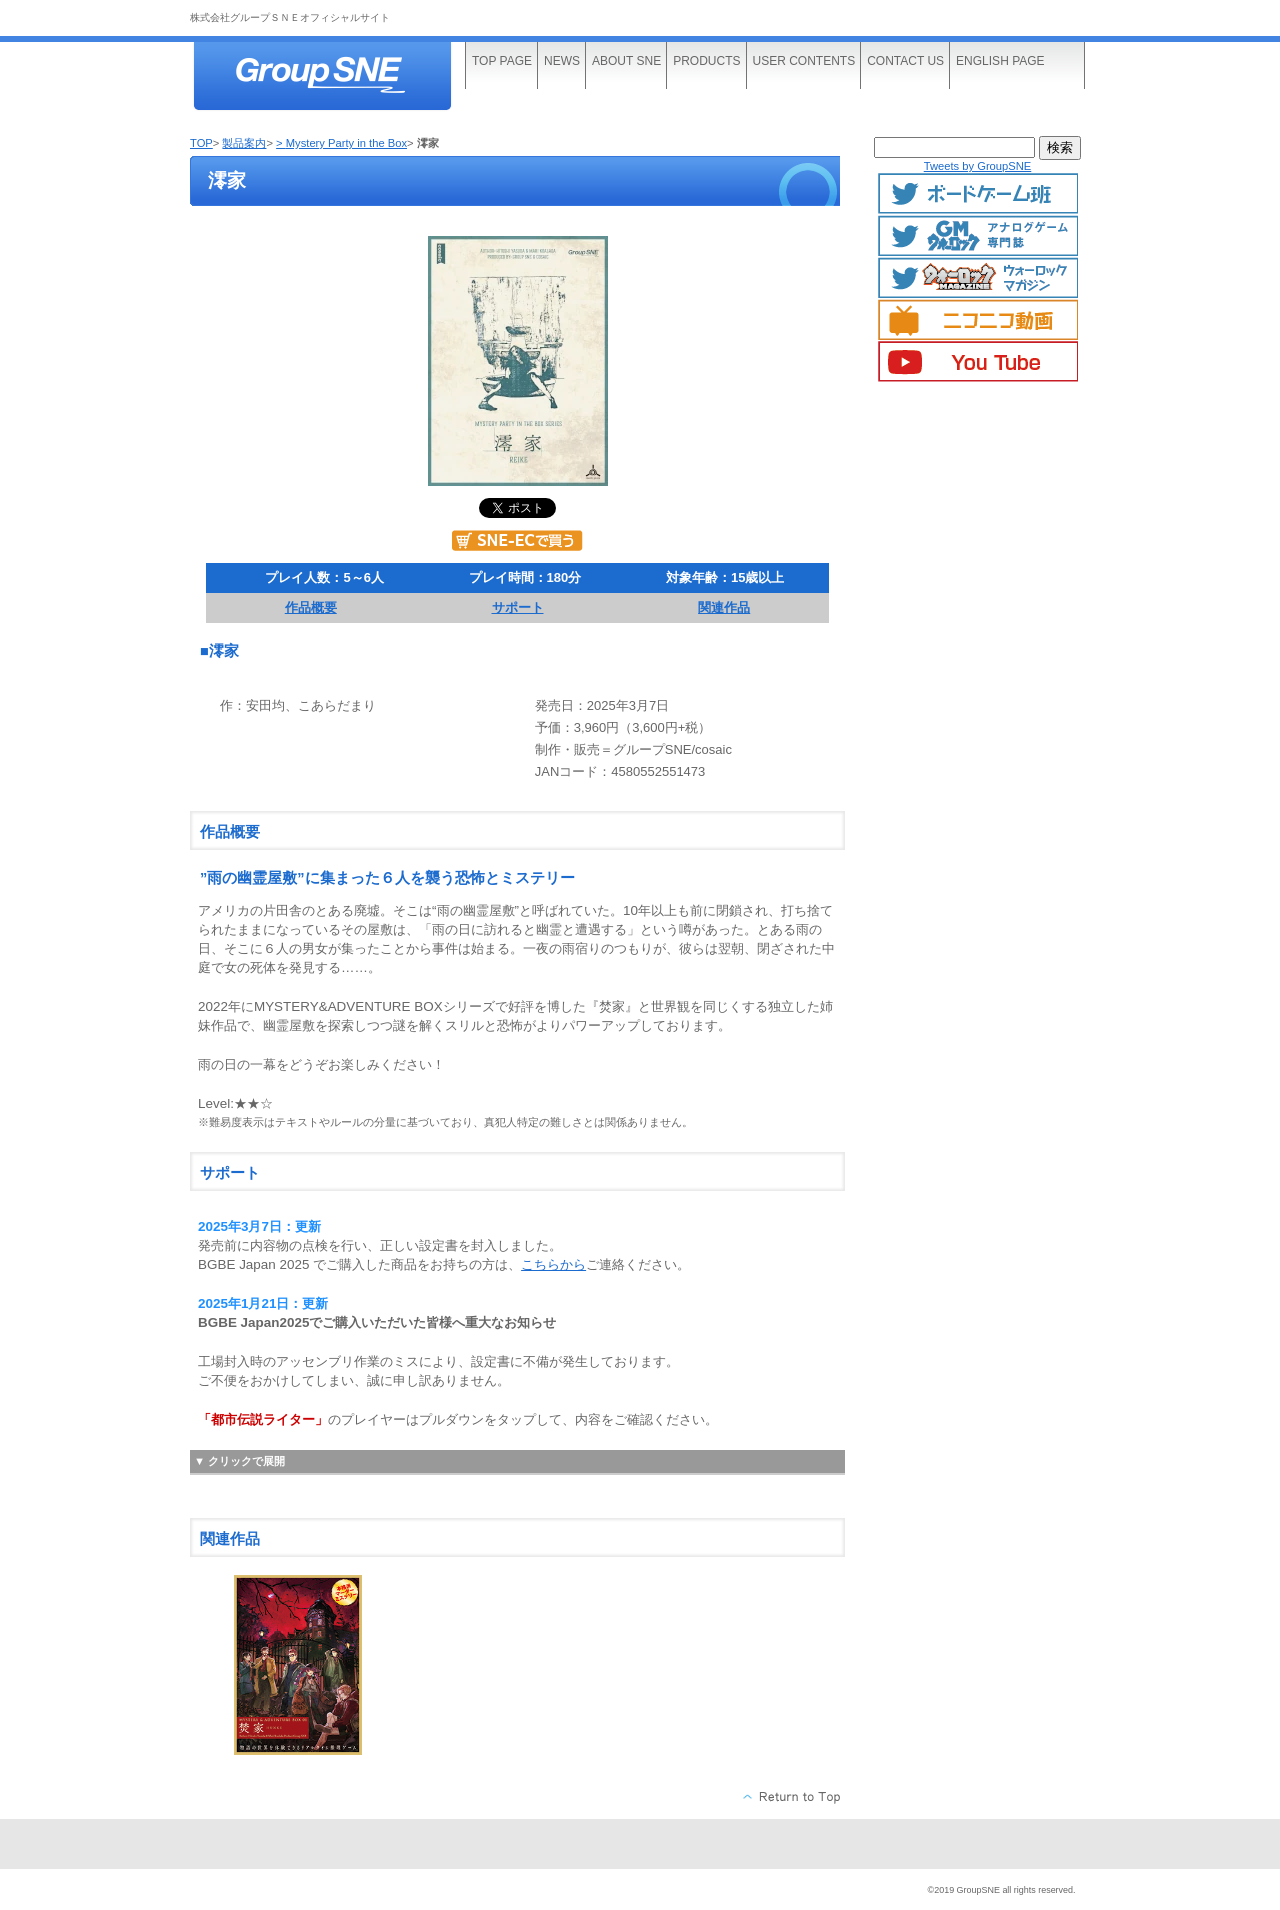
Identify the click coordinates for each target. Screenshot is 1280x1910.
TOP (201, 143)
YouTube (978, 362)
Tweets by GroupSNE (978, 166)
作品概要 (311, 607)
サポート (518, 607)
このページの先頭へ (792, 1797)
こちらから (553, 1264)
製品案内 (244, 143)
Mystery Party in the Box (346, 143)
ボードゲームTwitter (978, 194)
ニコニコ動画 (978, 320)
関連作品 (724, 607)
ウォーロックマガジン (978, 278)
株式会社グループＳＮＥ (340, 77)
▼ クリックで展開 (239, 1461)
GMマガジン (978, 236)
